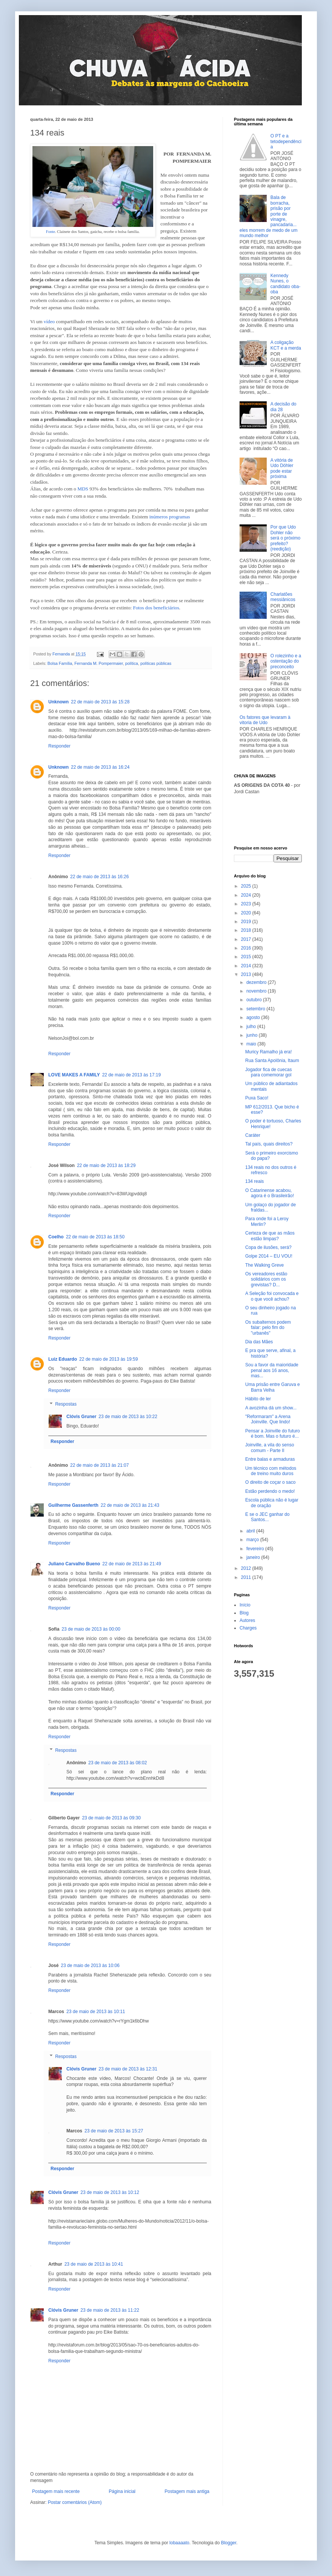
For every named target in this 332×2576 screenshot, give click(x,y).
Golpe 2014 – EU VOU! (268, 1256)
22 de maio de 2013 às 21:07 (99, 1465)
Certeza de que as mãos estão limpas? (270, 1235)
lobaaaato (179, 2542)
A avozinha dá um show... (271, 1408)
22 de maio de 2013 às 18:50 (95, 1236)
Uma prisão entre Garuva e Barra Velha (272, 1387)
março (253, 1539)
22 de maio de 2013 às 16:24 (100, 767)
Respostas (66, 1404)
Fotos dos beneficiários (156, 607)
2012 (246, 1568)
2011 (246, 1577)
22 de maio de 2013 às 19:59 (108, 1359)
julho (251, 1026)
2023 (246, 903)
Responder (59, 746)
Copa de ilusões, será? (268, 1247)
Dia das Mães (259, 1341)
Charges (248, 1628)
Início (245, 1605)
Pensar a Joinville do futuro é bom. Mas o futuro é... (272, 1433)
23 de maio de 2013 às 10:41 (94, 2264)
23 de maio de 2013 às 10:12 (109, 2192)
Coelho (56, 1236)
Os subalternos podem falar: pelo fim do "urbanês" (268, 1328)
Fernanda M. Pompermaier (98, 663)
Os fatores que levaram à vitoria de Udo (265, 720)
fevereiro (255, 1548)
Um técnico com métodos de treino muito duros (270, 1471)
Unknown (58, 702)
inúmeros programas (169, 517)
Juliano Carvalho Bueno (74, 1563)
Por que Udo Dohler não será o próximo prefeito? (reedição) (285, 538)
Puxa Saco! (256, 1098)
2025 (246, 886)
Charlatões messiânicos (283, 597)
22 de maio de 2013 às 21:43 (130, 1505)
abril (251, 1531)
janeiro (253, 1557)
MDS (82, 489)
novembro (257, 991)
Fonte (50, 232)
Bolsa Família (60, 663)
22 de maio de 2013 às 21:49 (131, 1563)
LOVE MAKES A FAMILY (74, 1075)
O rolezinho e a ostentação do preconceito (286, 661)
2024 (246, 895)
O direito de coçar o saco (270, 1482)
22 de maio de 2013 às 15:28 (100, 702)
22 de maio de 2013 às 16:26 (99, 876)
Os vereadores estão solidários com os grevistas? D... (266, 1279)
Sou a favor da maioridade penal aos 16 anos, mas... (271, 1370)
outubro (254, 999)
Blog (244, 1613)
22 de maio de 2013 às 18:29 (106, 1165)
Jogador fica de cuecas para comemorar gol (268, 1072)
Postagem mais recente (56, 2491)
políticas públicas (155, 663)
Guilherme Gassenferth (73, 1505)
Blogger (229, 2542)
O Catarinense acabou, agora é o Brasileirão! (269, 1193)
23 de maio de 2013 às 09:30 (111, 1818)
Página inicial (122, 2491)
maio (251, 1044)
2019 (246, 921)
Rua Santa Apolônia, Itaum (272, 1060)
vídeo (49, 321)
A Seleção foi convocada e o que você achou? (271, 1296)
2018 (246, 930)
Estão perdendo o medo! (270, 1491)
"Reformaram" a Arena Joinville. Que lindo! (267, 1419)
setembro (256, 1008)
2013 (246, 974)
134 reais (254, 1181)
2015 (246, 956)
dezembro (257, 982)
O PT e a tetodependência (286, 141)
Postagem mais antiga (186, 2491)
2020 (246, 913)
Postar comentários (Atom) (75, 2502)
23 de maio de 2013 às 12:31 (127, 2069)
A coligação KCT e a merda (286, 345)
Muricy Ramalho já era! (268, 1051)
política (131, 663)
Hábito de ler (258, 1398)
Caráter (252, 1135)
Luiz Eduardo (62, 1359)
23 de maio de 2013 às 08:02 (117, 1762)
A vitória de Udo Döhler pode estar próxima (282, 468)
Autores (247, 1620)
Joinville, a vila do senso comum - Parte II (269, 1447)
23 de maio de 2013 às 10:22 (127, 1416)
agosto (253, 1017)
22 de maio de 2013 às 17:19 (131, 1075)
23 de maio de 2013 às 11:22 (109, 2310)
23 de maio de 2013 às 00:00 (90, 1629)
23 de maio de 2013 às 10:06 (90, 1965)
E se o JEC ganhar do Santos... (267, 1517)
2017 (246, 939)
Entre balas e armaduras (270, 1459)
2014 (246, 965)
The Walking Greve (264, 1265)
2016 (246, 948)
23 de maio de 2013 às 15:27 (114, 2131)
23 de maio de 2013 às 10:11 (95, 2011)
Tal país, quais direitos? (268, 1144)
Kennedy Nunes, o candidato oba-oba (285, 283)
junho (252, 1035)
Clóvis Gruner (81, 1416)
